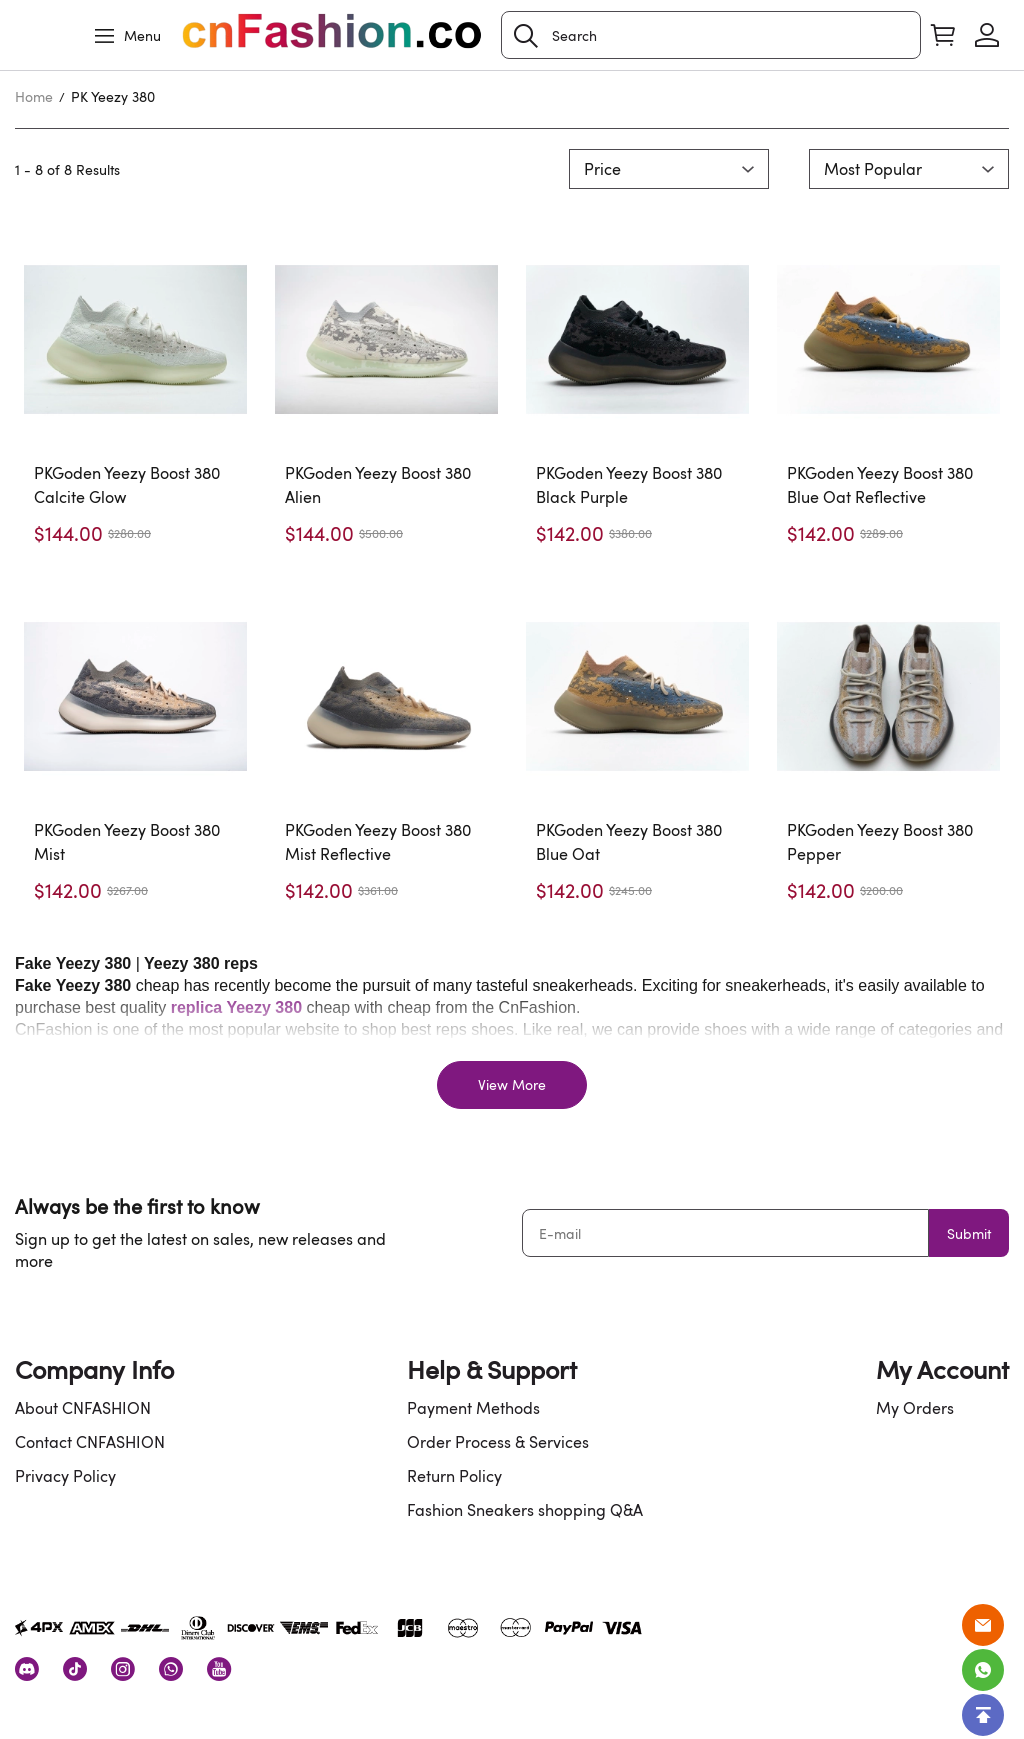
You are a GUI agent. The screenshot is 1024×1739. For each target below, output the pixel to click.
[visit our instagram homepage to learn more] (123, 1669)
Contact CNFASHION (90, 1442)
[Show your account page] (987, 35)
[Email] (983, 1625)
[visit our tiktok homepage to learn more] (75, 1669)
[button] (526, 36)
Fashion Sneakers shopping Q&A (525, 1510)
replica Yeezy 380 (236, 1007)
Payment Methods (473, 1408)
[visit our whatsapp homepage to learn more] (171, 1669)
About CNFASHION (83, 1408)
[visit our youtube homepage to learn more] (219, 1669)
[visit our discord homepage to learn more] (27, 1669)
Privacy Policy (65, 1476)
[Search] (711, 35)
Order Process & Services (498, 1442)
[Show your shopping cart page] (943, 35)
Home (34, 96)
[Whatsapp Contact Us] (983, 1670)
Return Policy (454, 1476)
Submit (969, 1233)
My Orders (915, 1408)
